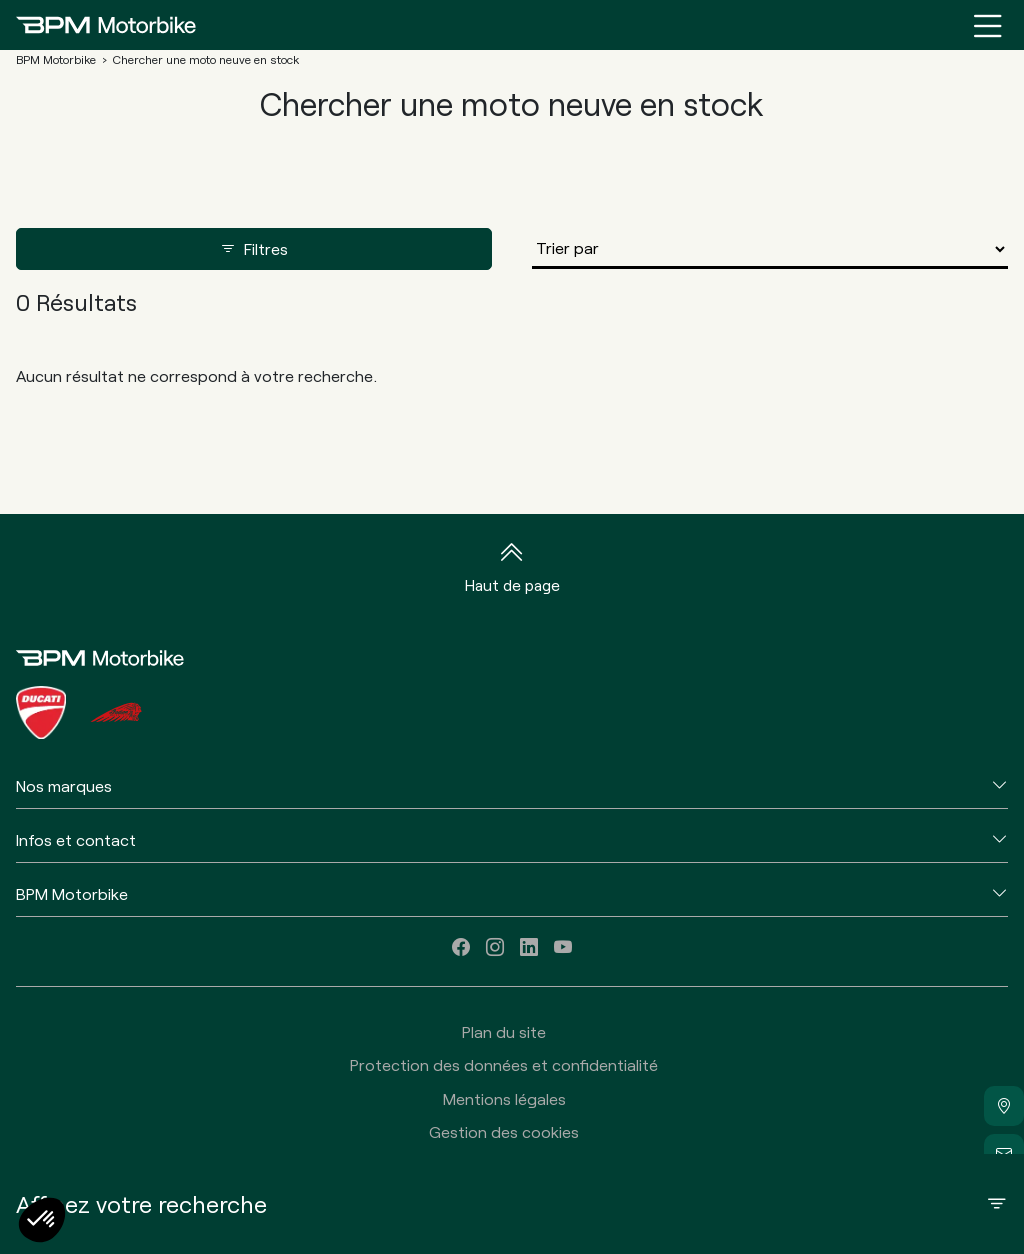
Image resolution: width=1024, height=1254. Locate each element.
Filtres (254, 249)
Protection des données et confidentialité (504, 1064)
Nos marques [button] (64, 785)
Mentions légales (504, 1098)
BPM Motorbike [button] (72, 893)
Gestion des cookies (504, 1131)
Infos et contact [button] (76, 839)
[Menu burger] (988, 25)
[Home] (106, 25)
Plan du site (504, 1031)
